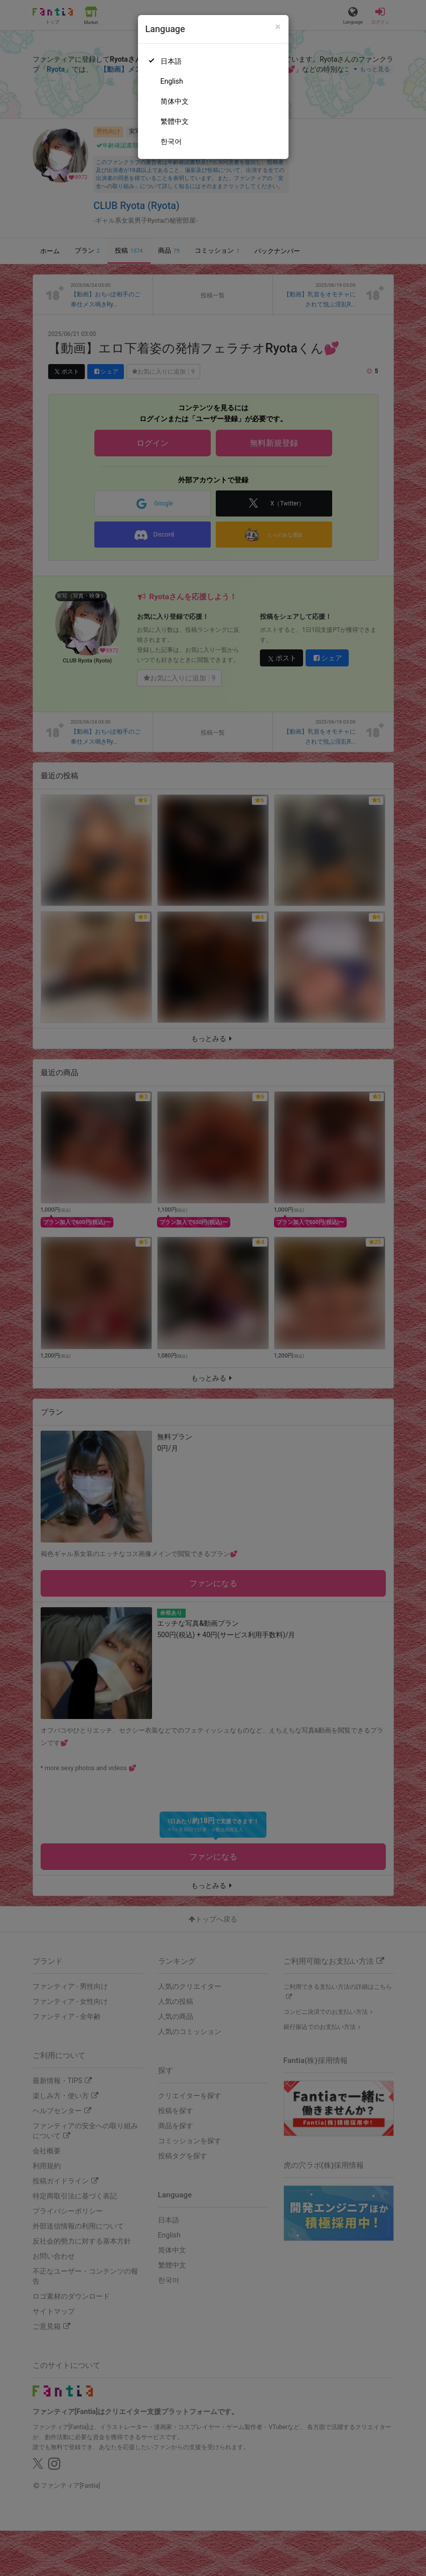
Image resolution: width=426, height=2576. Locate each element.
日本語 (171, 61)
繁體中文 (175, 121)
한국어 (171, 141)
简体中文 (175, 101)
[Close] (277, 27)
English (172, 81)
